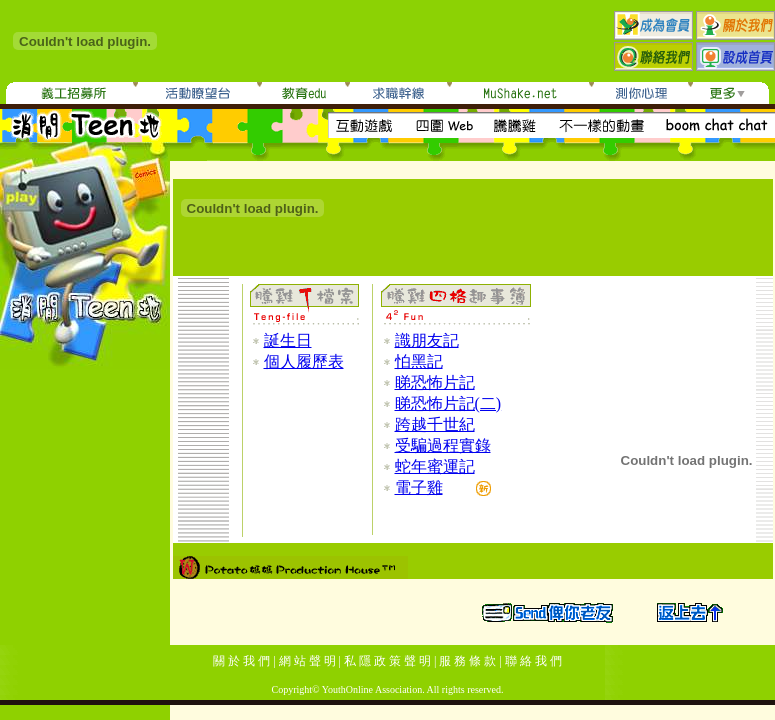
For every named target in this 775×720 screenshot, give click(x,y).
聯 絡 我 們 (533, 661)
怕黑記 (419, 361)
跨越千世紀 (435, 424)
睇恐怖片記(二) (448, 403)
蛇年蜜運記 (435, 466)
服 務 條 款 (467, 661)
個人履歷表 (304, 361)
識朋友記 (427, 340)
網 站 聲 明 (307, 661)
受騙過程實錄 (443, 445)
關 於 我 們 (241, 661)
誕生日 (288, 340)
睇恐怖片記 (435, 382)
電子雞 (419, 487)
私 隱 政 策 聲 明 (387, 661)
